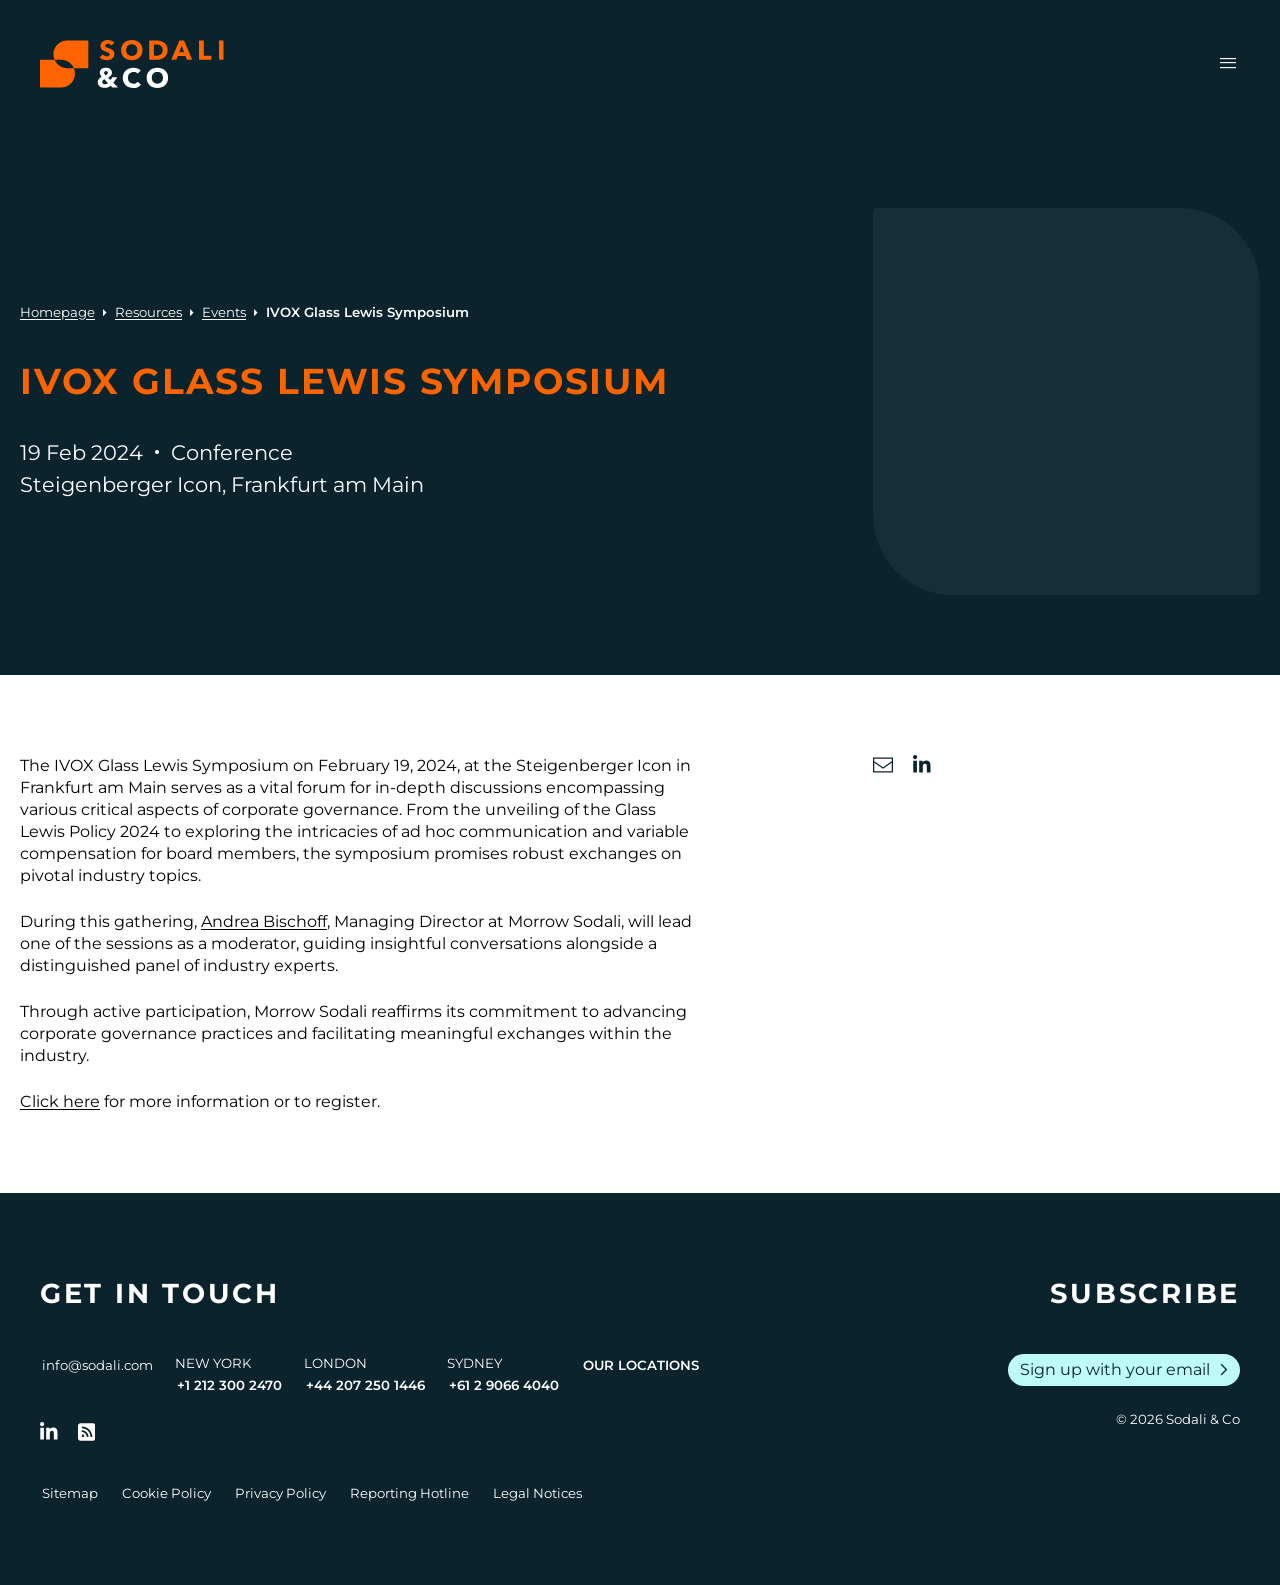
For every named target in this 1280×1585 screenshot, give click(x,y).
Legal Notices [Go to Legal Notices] (537, 1493)
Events (224, 312)
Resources (148, 312)
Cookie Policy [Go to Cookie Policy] (166, 1493)
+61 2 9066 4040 (504, 1385)
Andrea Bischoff (264, 921)
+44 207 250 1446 (365, 1385)
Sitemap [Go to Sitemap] (70, 1493)
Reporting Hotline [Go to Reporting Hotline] (409, 1493)
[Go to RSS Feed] (87, 1432)
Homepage (57, 312)
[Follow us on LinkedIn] (49, 1432)
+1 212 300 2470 (229, 1385)
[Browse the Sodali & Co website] (132, 64)
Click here (60, 1101)
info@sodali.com (97, 1365)
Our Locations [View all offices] (641, 1365)
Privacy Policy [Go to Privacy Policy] (280, 1493)
